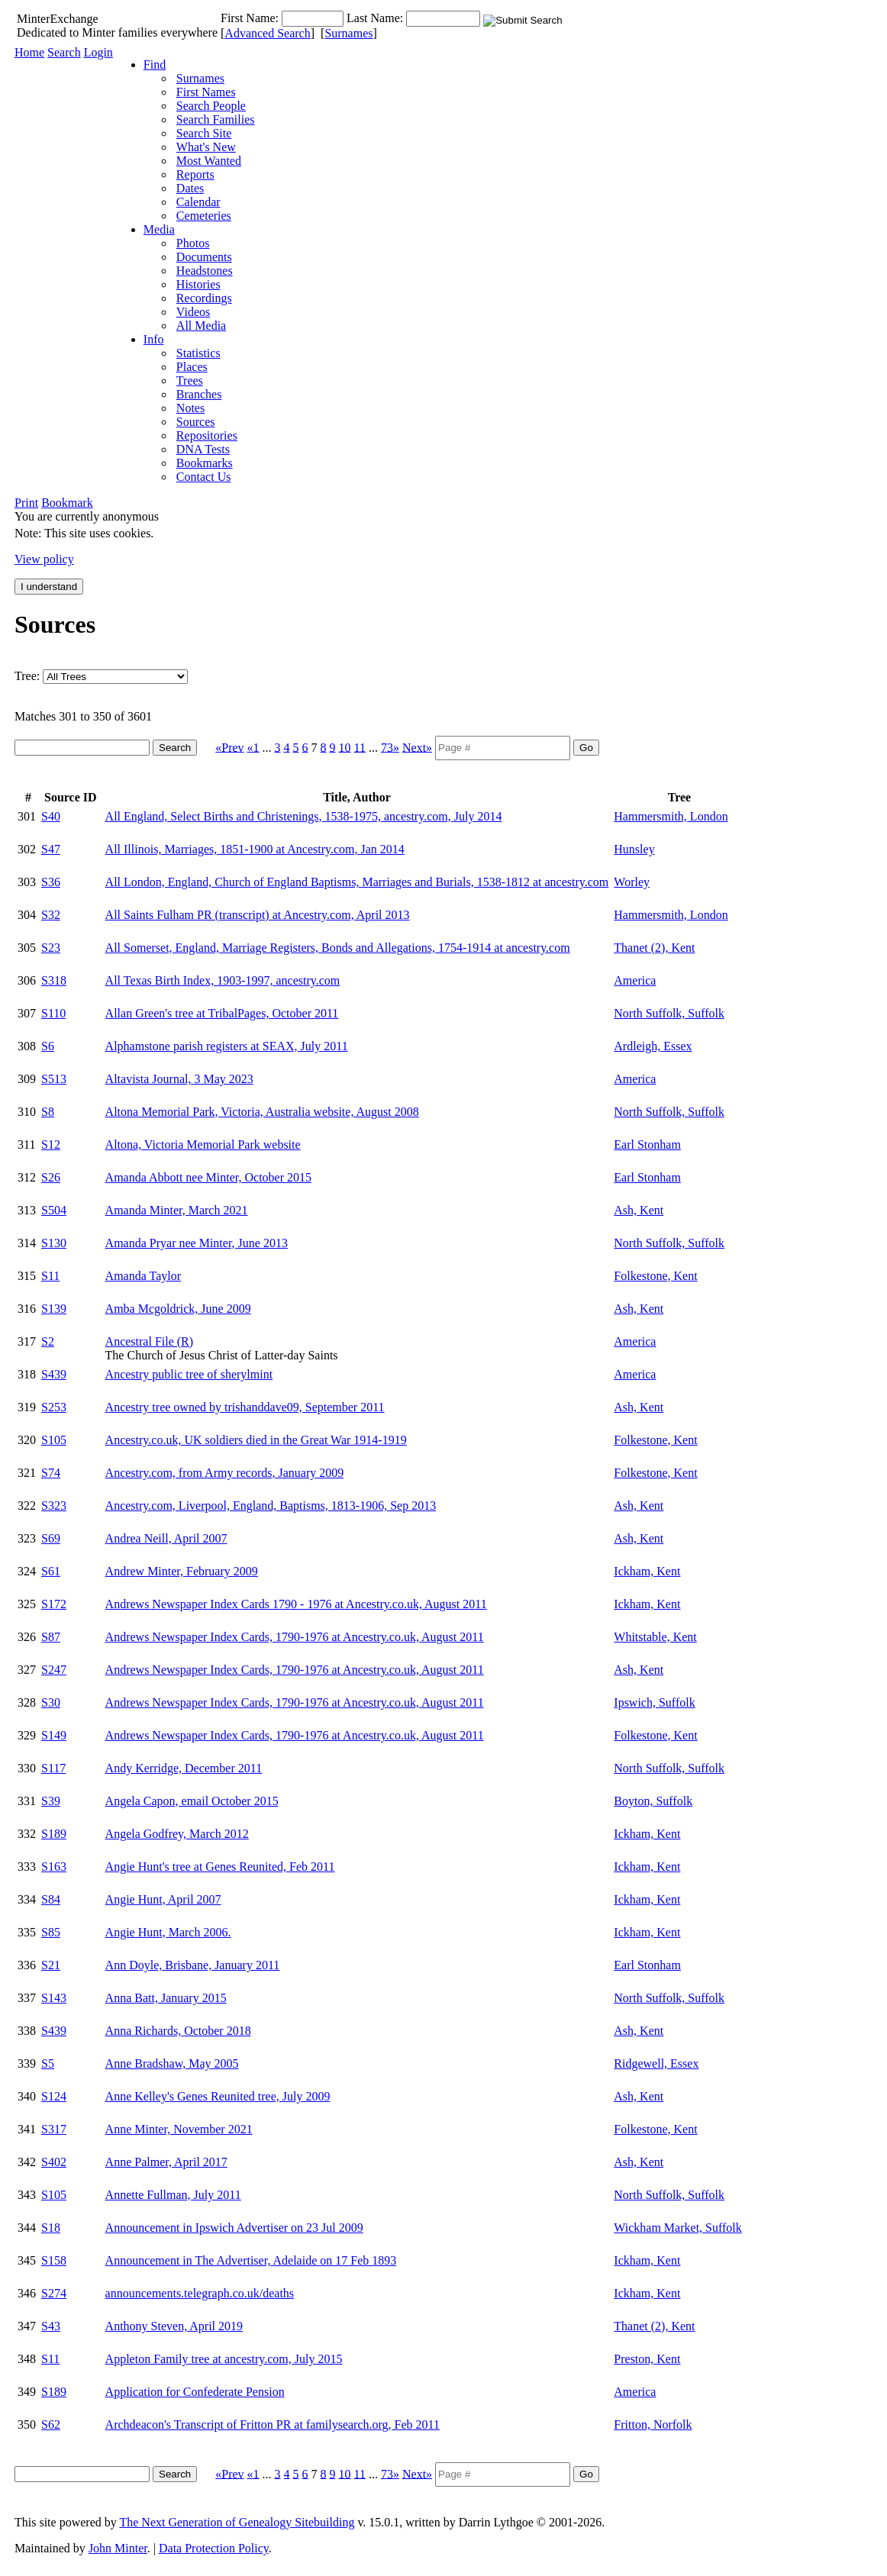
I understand (49, 586)
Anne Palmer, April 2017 (166, 2161)
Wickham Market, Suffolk (677, 2227)
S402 (53, 2161)
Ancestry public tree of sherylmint (189, 1374)
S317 (53, 2129)
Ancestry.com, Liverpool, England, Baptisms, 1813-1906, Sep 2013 (271, 1505)
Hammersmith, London (670, 816)
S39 (50, 1800)
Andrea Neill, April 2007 (166, 1538)
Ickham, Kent (647, 1571)
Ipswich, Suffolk (654, 1702)
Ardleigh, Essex (653, 1046)
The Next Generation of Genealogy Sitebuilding (236, 2522)
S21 (50, 1965)
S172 (53, 1604)
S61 (50, 1571)
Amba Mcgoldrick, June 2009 (178, 1308)
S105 (53, 1439)
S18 (50, 2227)
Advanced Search (267, 33)
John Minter (118, 2548)
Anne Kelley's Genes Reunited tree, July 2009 (218, 2096)
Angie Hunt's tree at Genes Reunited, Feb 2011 (220, 1866)
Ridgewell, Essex (656, 2063)
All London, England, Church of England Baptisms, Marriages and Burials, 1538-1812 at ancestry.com (357, 881)
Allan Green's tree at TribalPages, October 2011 (222, 1013)
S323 (53, 1505)
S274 (53, 2293)
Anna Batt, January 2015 (166, 1997)
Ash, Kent (638, 1210)
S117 (53, 1768)
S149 (53, 1735)
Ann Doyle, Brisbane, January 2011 (192, 1965)
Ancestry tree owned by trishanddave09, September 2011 (245, 1407)
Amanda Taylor (143, 1275)
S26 (50, 1177)
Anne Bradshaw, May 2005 (172, 2063)
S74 (50, 1472)
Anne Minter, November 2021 (179, 2129)
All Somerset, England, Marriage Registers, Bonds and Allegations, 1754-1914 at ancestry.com (337, 947)
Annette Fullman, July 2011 (173, 2194)
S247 (53, 1669)
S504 (53, 1210)
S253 (53, 1407)
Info (154, 339)
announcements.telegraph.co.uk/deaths (199, 2293)
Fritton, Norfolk (653, 2424)
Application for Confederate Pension (195, 2391)
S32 (50, 914)
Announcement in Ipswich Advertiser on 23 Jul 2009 (234, 2227)
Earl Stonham (647, 1144)
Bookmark (67, 502)
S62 (50, 2424)
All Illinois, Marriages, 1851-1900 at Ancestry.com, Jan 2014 (255, 849)
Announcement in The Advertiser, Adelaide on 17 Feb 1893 (251, 2260)
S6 (47, 1046)
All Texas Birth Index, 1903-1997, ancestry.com (222, 980)
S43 (50, 2326)
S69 (50, 1538)
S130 (53, 1242)
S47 (50, 849)
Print (26, 502)
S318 (53, 980)
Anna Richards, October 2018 (178, 2030)
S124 (53, 2096)
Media (159, 229)
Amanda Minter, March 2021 (176, 1210)
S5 (47, 2063)
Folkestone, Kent (655, 1275)
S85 (50, 1932)
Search (64, 52)
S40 (50, 816)
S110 (53, 1013)
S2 (47, 1341)
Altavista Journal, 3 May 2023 (179, 1078)
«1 (253, 746)
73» (390, 746)
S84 (50, 1899)
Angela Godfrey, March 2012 (177, 1833)
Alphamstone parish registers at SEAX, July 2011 (226, 1046)
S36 (50, 881)
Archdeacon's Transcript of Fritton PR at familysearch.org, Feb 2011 (272, 2424)
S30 (50, 1702)
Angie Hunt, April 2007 (163, 1899)
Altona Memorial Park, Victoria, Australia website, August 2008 (262, 1111)
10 (345, 746)
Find (155, 64)
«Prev (229, 746)
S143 (53, 1997)
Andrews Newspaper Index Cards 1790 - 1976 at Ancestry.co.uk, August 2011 (296, 1604)
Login (98, 52)
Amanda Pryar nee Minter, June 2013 (196, 1242)
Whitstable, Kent (655, 1636)
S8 (47, 1111)
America (635, 980)
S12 (50, 1144)
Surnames (348, 33)
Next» (417, 746)
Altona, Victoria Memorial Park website (203, 1144)
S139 (53, 1308)
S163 (53, 1866)
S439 (53, 1374)
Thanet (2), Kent (654, 947)
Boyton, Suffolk (653, 1800)
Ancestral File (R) (149, 1341)
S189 (53, 1833)
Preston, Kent (647, 2358)
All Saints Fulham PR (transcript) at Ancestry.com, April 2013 (257, 914)
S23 (50, 947)
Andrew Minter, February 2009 (181, 1571)
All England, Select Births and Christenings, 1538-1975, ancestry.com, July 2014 (303, 816)
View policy (44, 559)
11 (360, 746)
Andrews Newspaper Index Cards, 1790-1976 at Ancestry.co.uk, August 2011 (294, 1636)
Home (29, 52)
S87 (50, 1636)
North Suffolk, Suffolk (669, 1013)
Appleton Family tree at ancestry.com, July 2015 (224, 2358)
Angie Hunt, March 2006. (168, 1932)
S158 (53, 2260)
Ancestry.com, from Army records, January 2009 (224, 1472)
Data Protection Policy (214, 2548)
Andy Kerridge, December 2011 (184, 1768)
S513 (53, 1078)
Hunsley (634, 849)
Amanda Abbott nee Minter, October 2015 (208, 1177)
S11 (50, 1275)
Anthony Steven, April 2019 (174, 2326)
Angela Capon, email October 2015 (192, 1800)
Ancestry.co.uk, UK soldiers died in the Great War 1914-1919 (256, 1439)
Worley (632, 881)
